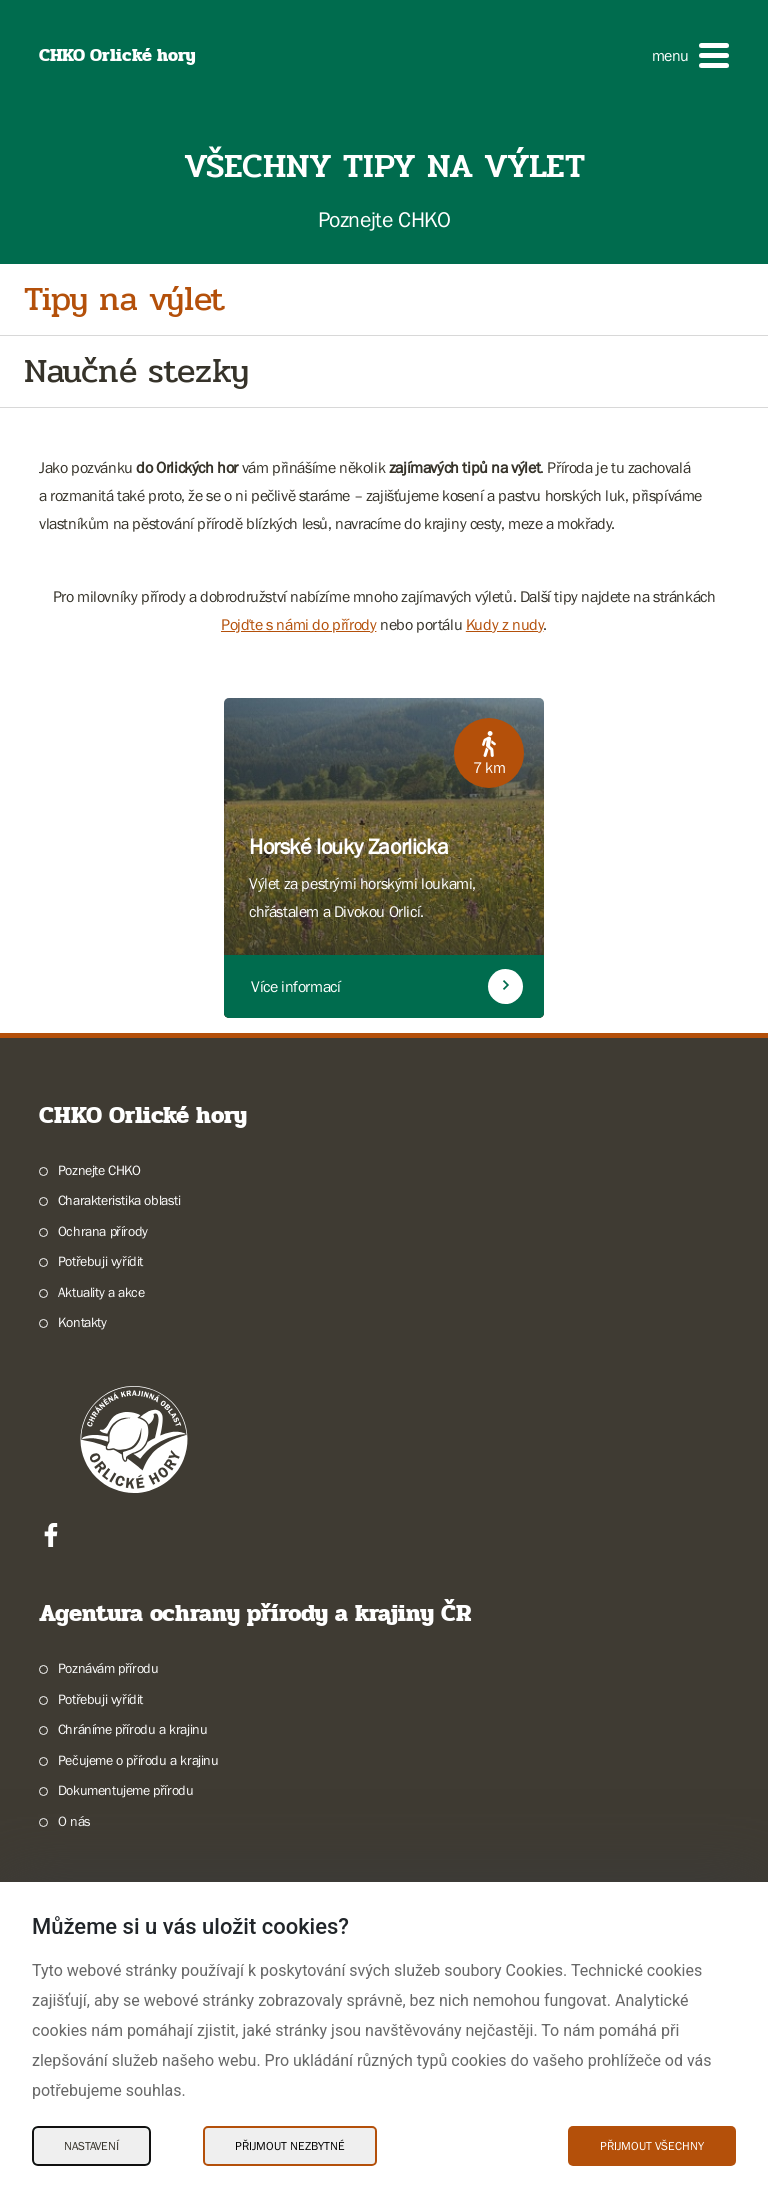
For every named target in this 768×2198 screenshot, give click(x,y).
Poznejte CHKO (99, 1170)
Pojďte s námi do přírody (298, 624)
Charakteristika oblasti (119, 1200)
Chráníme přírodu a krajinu (133, 1729)
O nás (74, 1821)
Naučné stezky (136, 371)
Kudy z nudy (505, 624)
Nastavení (91, 2146)
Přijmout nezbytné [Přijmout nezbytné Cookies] (290, 2146)
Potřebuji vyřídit (100, 1261)
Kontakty (82, 1322)
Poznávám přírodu (108, 1668)
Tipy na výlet (124, 299)
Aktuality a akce (101, 1292)
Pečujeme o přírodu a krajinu (138, 1760)
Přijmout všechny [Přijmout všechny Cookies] (652, 2146)
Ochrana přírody (103, 1231)
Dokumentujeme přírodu (126, 1790)
